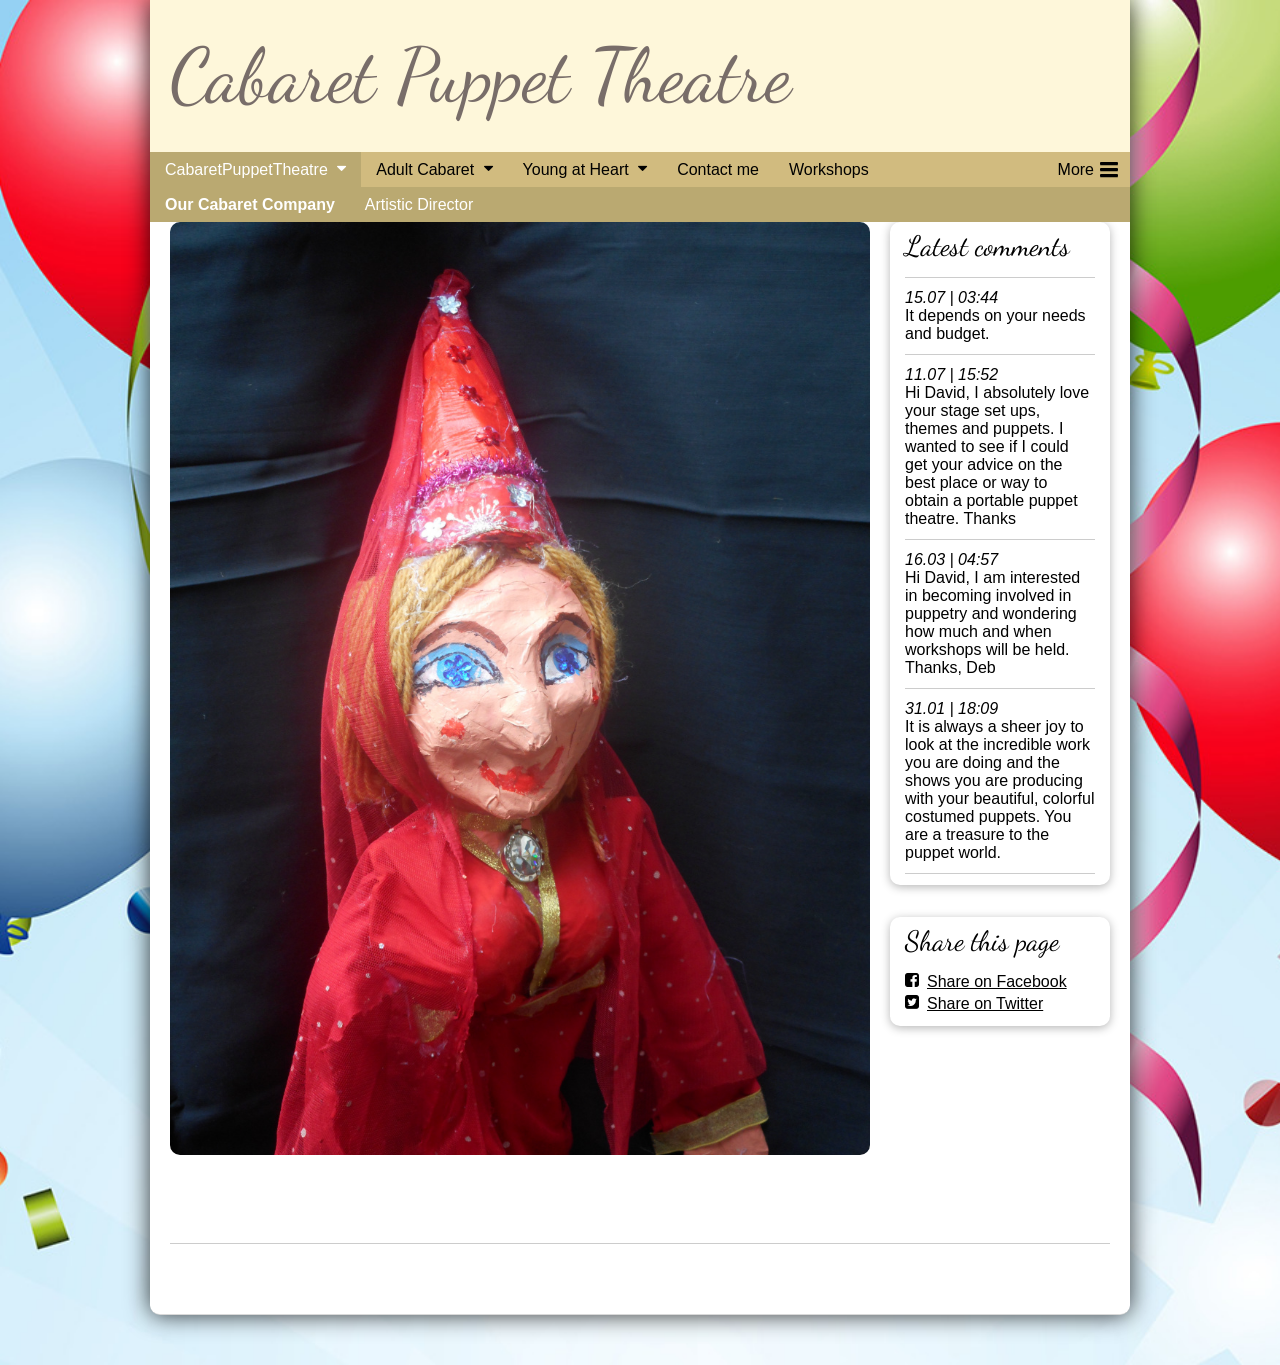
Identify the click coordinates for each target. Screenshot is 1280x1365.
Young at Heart (576, 169)
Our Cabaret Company (250, 204)
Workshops (829, 169)
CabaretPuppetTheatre (246, 169)
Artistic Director (419, 204)
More (1088, 166)
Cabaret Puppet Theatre (480, 75)
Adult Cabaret (425, 169)
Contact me (718, 169)
